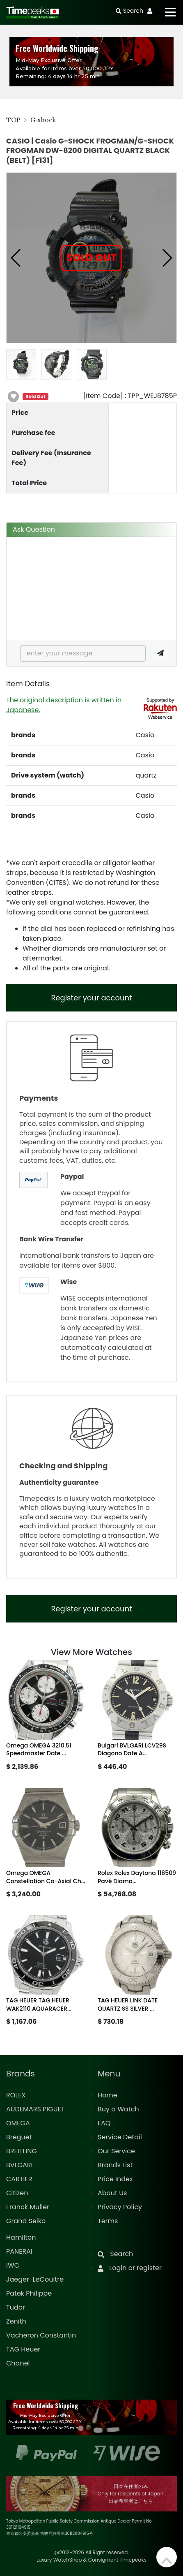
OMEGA (18, 2123)
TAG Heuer (23, 2349)
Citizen (17, 2193)
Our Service (116, 2151)
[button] (16, 258)
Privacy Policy (120, 2207)
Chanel (18, 2363)
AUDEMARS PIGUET (35, 2109)
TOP (13, 120)
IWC (12, 2265)
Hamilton (21, 2237)
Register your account (91, 998)
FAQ (104, 2123)
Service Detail (120, 2137)
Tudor (15, 2307)
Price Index (115, 2179)
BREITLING (21, 2151)
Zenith (16, 2321)
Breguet (19, 2137)
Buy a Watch (118, 2109)
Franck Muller (27, 2207)
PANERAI (19, 2251)
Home (107, 2095)
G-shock (43, 120)
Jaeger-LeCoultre (35, 2279)
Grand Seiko (26, 2221)
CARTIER (19, 2179)
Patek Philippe (29, 2293)
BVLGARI (19, 2165)
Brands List (115, 2165)
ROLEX (15, 2095)
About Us (112, 2193)
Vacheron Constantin (41, 2335)
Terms (108, 2221)
